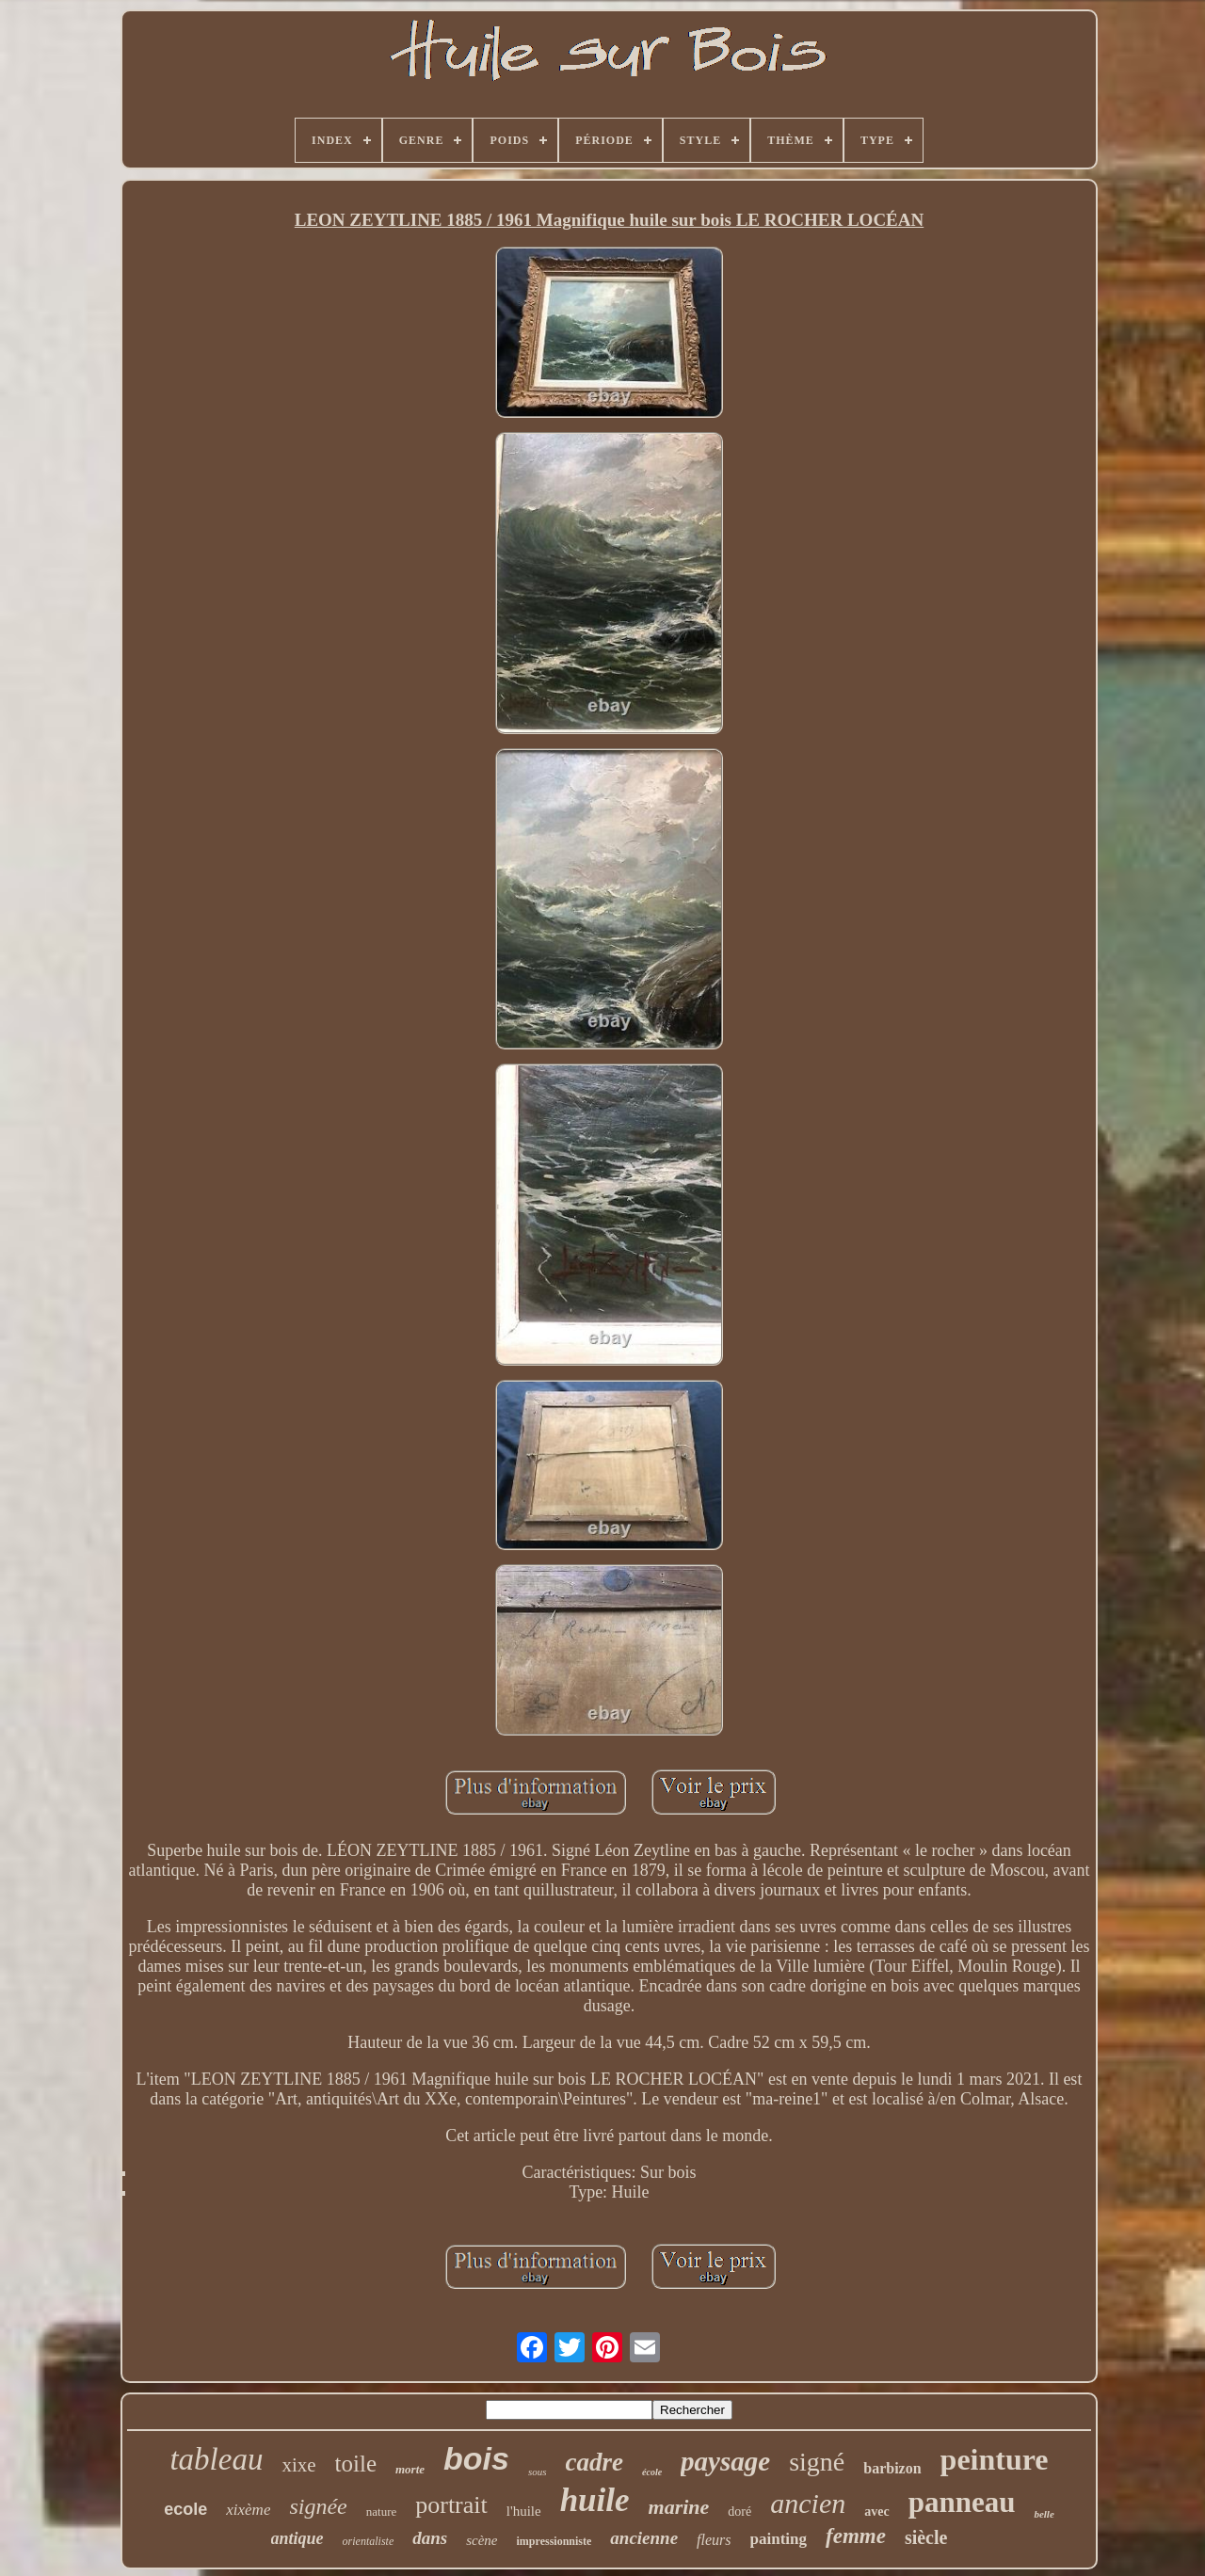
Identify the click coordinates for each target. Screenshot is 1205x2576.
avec (876, 2511)
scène (481, 2540)
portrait (451, 2505)
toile (356, 2463)
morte (410, 2469)
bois (476, 2458)
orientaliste (368, 2541)
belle (1043, 2514)
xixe (298, 2465)
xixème (248, 2510)
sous (537, 2471)
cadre (594, 2462)
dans (429, 2538)
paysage (725, 2461)
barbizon (892, 2468)
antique (297, 2538)
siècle (926, 2537)
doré (739, 2511)
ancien (807, 2503)
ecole (185, 2509)
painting (778, 2539)
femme (856, 2536)
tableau (216, 2459)
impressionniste (554, 2541)
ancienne (644, 2538)
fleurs (714, 2540)
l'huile (523, 2511)
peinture (994, 2459)
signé (816, 2461)
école (652, 2472)
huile (595, 2500)
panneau (962, 2502)
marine (679, 2507)
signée (317, 2506)
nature (381, 2511)
